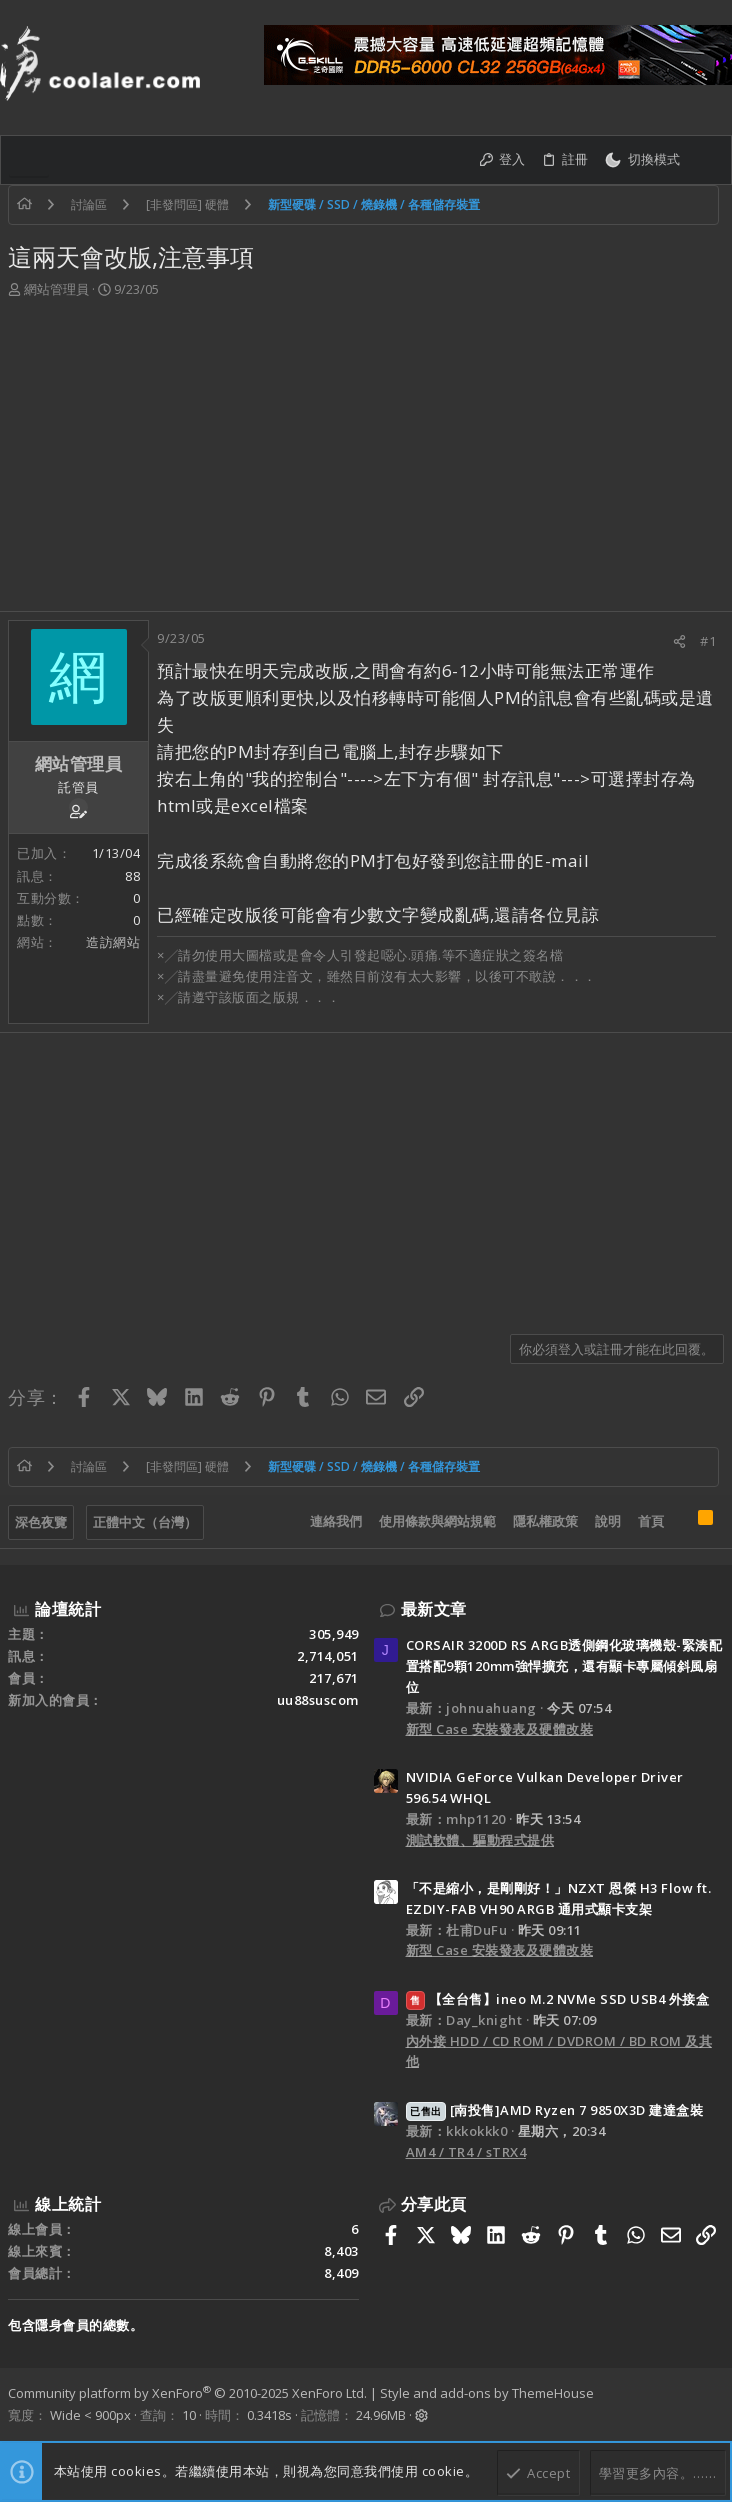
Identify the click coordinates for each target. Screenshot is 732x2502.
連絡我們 (336, 1521)
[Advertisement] (366, 461)
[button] (29, 160)
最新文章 (434, 1609)
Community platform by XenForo (187, 2393)
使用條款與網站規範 (437, 1521)
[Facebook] (715, 2404)
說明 (608, 1521)
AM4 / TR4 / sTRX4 (466, 2152)
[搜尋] (705, 160)
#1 (708, 641)
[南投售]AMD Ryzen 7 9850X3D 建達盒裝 (555, 2110)
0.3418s (269, 2415)
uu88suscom (318, 1700)
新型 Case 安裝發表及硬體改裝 (500, 1729)
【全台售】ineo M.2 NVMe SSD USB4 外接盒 (558, 1999)
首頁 (651, 1521)
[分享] (679, 641)
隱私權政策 (545, 1521)
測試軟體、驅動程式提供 (480, 1840)
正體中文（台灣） (145, 1522)
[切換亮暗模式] (642, 160)
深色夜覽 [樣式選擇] (41, 1522)
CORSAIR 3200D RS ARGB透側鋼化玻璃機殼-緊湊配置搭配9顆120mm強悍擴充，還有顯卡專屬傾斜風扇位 (564, 1666)
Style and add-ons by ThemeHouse (487, 2393)
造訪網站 (113, 942)
